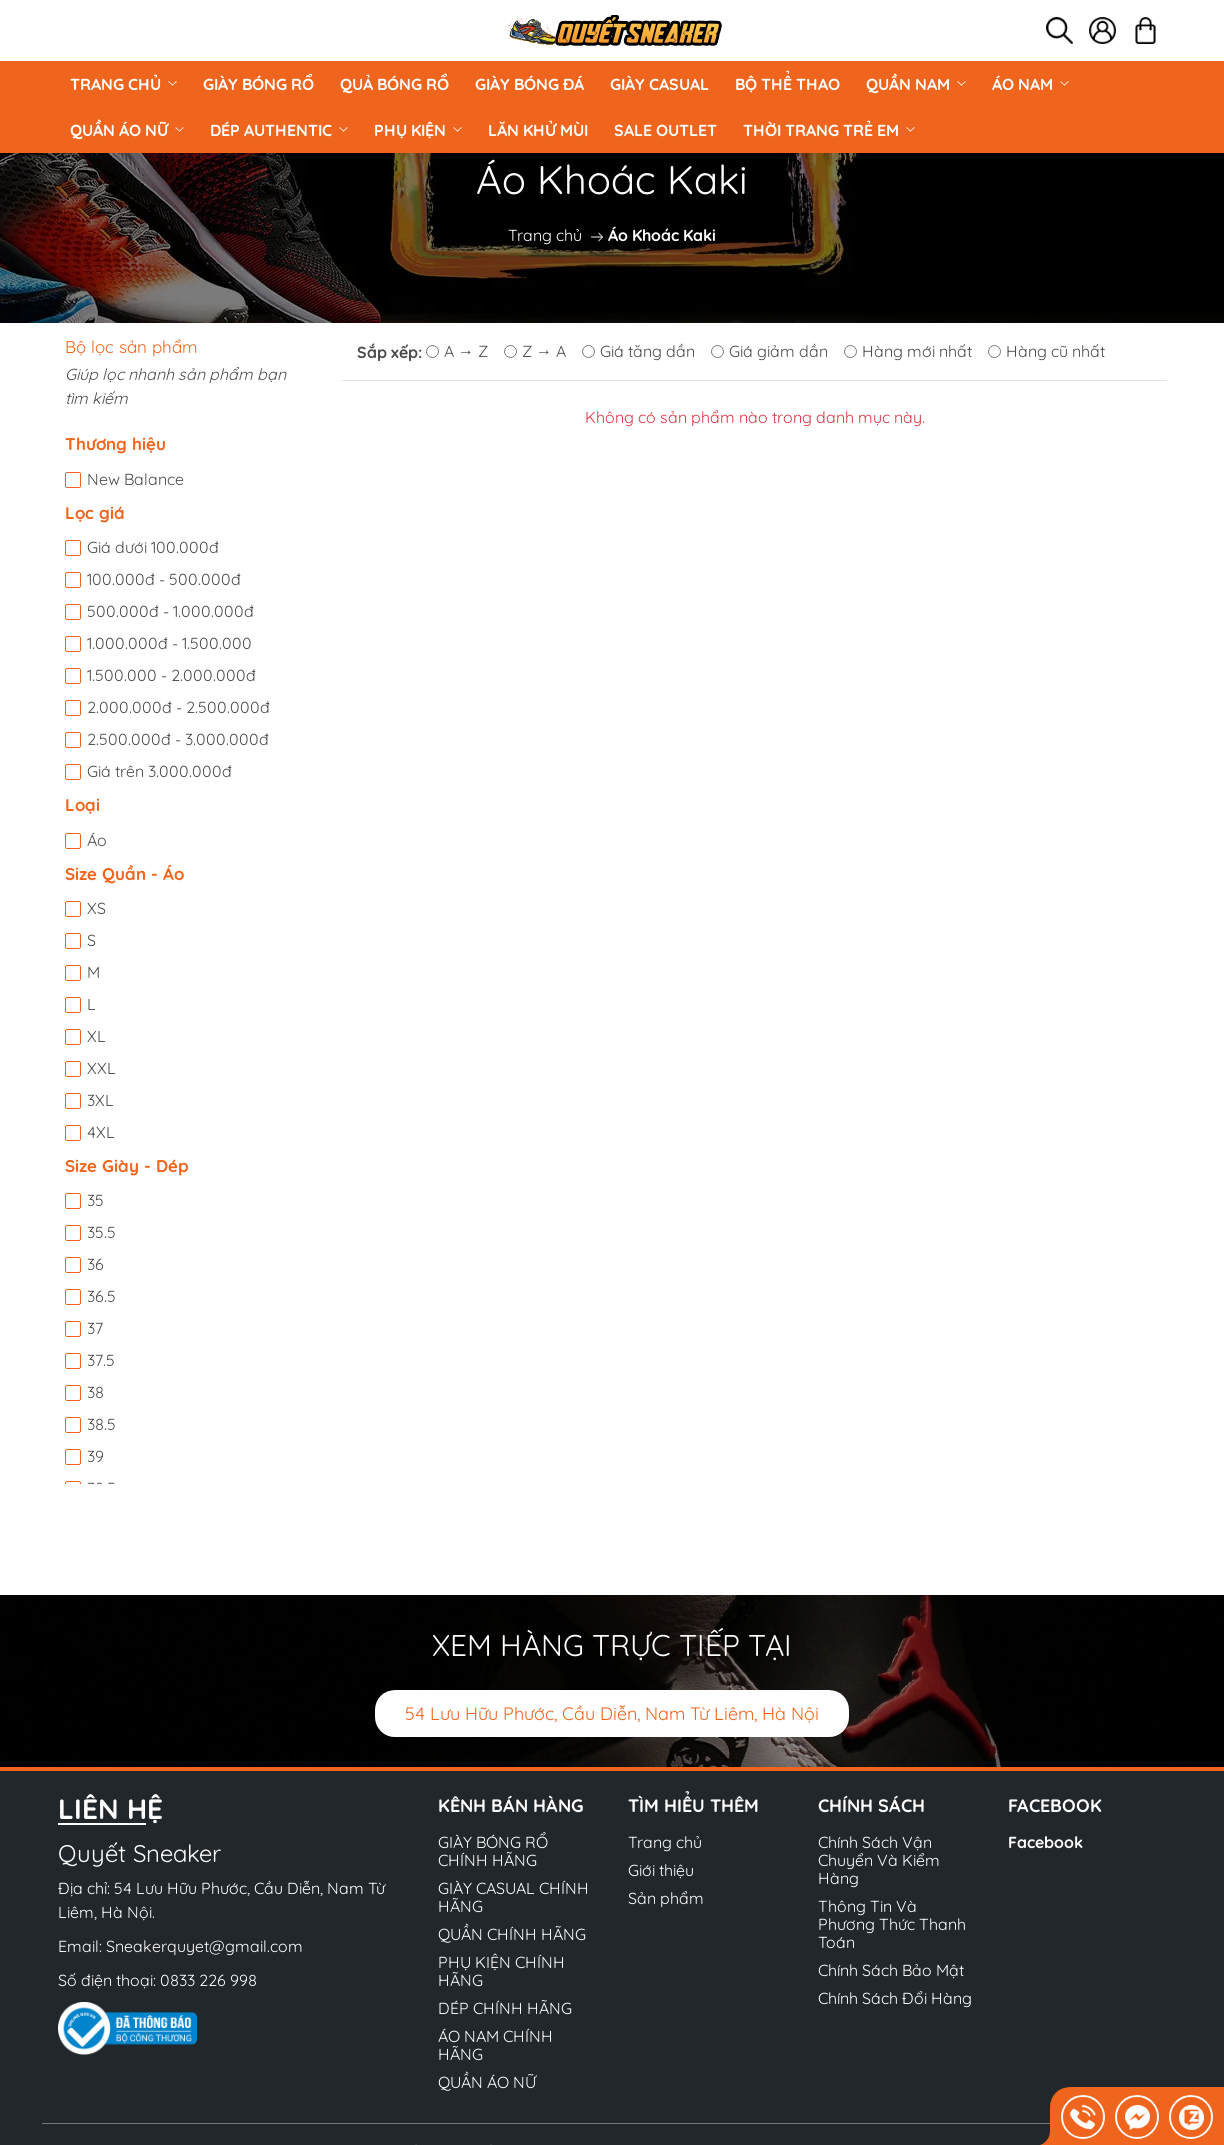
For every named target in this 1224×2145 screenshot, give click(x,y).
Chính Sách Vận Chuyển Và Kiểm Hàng (879, 1860)
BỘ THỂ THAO (787, 84)
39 (95, 1456)
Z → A (535, 351)
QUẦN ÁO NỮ (127, 130)
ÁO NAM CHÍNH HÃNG (495, 2045)
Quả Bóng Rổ (394, 84)
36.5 (101, 1296)
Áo (97, 840)
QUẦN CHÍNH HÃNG (512, 1934)
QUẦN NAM (916, 84)
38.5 (101, 1424)
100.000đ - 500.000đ (164, 579)
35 (95, 1200)
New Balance (135, 479)
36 (95, 1264)
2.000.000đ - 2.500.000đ (178, 707)
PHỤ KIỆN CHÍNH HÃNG (501, 1971)
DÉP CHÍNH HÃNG (505, 2008)
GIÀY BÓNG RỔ (258, 84)
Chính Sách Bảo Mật (891, 1970)
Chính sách (871, 1805)
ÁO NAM (1030, 84)
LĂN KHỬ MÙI (538, 130)
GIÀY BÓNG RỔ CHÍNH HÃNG (493, 1851)
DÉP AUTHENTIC (279, 130)
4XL (101, 1132)
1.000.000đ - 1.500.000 (169, 643)
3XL (100, 1100)
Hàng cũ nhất (1046, 351)
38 (95, 1392)
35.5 (101, 1232)
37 (95, 1328)
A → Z (457, 351)
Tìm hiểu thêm (693, 1805)
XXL (101, 1068)
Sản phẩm (666, 1898)
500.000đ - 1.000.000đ (170, 611)
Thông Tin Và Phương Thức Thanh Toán (892, 1924)
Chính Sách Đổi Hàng (895, 1998)
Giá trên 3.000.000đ (159, 771)
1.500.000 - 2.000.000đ (171, 675)
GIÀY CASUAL (659, 84)
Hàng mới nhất (908, 351)
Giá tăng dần (638, 351)
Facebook (1045, 1842)
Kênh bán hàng (511, 1805)
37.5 (101, 1360)
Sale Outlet (665, 130)
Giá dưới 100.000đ (153, 547)
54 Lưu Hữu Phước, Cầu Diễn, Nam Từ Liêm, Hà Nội (612, 1713)
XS (96, 908)
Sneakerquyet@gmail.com (204, 1946)
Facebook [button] (1055, 1805)
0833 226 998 (208, 1980)
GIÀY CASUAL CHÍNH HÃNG (513, 1897)
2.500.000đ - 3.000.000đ (178, 739)
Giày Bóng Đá (529, 84)
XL (96, 1036)
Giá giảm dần (769, 351)
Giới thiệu (661, 1870)
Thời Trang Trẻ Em (829, 130)
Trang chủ (123, 84)
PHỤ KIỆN (418, 130)
